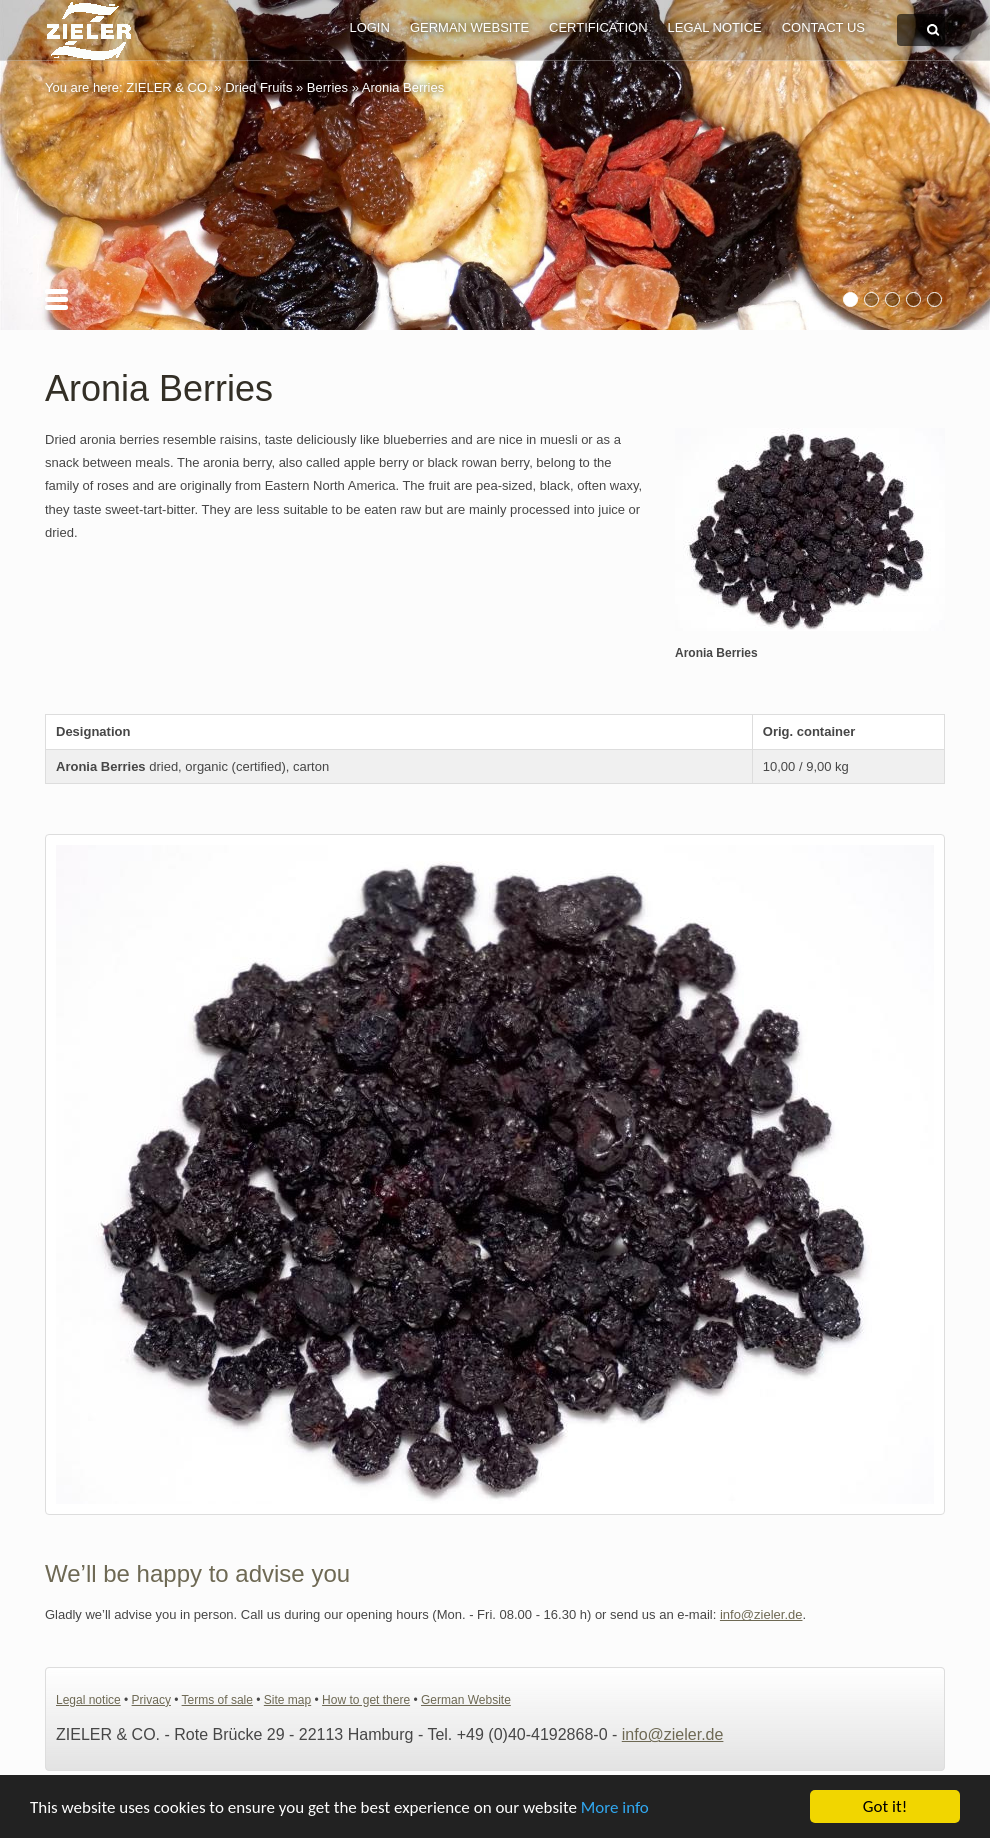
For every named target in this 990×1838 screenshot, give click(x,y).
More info (615, 1807)
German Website (469, 27)
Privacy (151, 1700)
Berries (327, 87)
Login (369, 27)
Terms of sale (217, 1700)
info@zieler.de (761, 1614)
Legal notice (715, 27)
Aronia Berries (403, 87)
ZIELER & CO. (168, 87)
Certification (598, 27)
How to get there (366, 1700)
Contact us (823, 27)
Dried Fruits (258, 87)
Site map (287, 1700)
